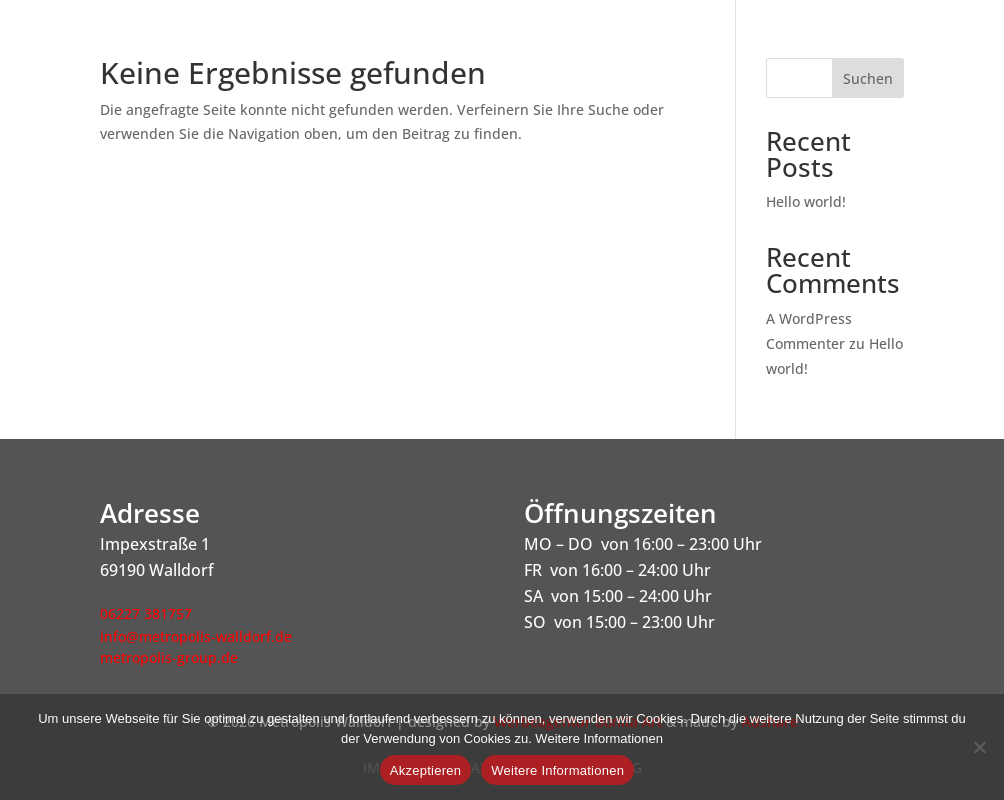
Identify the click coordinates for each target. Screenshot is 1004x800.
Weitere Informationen (557, 770)
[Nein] (979, 747)
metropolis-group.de (169, 657)
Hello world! (806, 201)
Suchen (868, 78)
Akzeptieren (425, 770)
